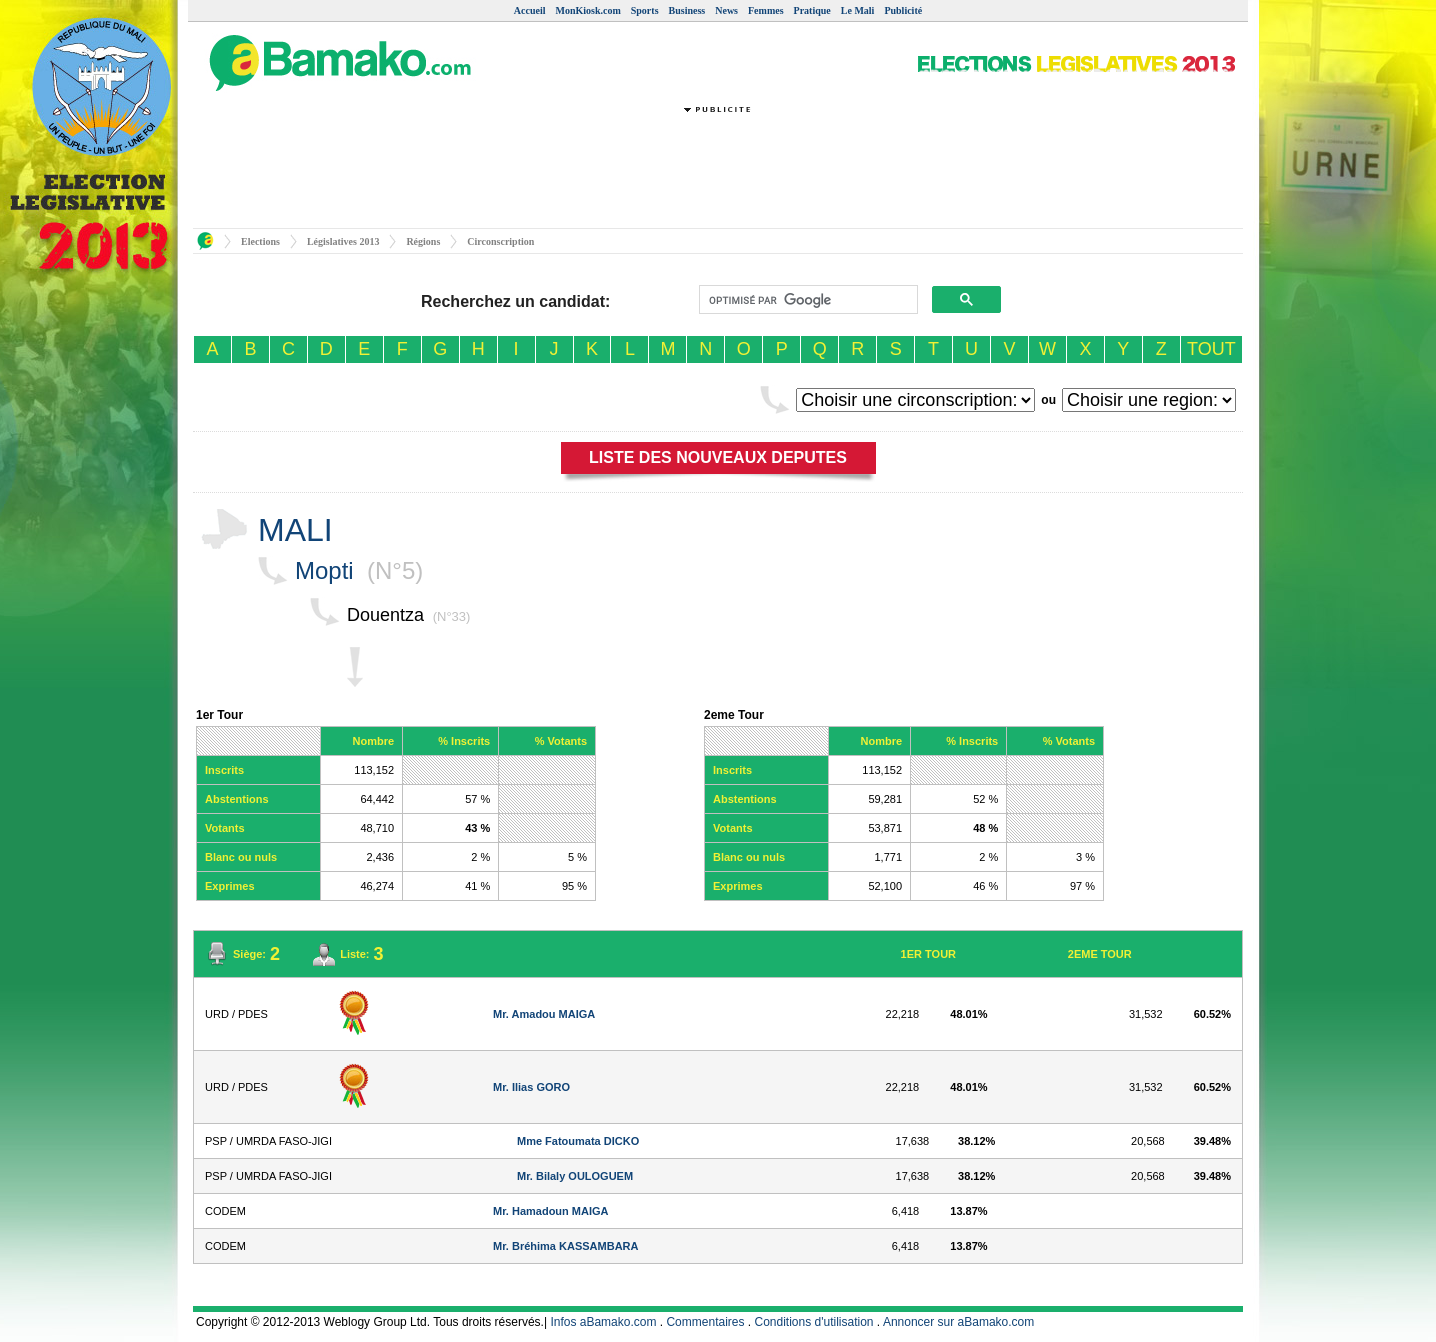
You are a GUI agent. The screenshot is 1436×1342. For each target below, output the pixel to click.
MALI (295, 530)
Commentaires (705, 1322)
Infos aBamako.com (603, 1322)
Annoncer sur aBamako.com (958, 1322)
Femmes (766, 10)
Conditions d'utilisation (814, 1322)
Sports (645, 10)
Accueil (530, 10)
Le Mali (858, 10)
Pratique (812, 10)
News (726, 10)
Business (687, 10)
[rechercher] (806, 300)
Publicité (903, 10)
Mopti (324, 570)
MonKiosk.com (587, 10)
